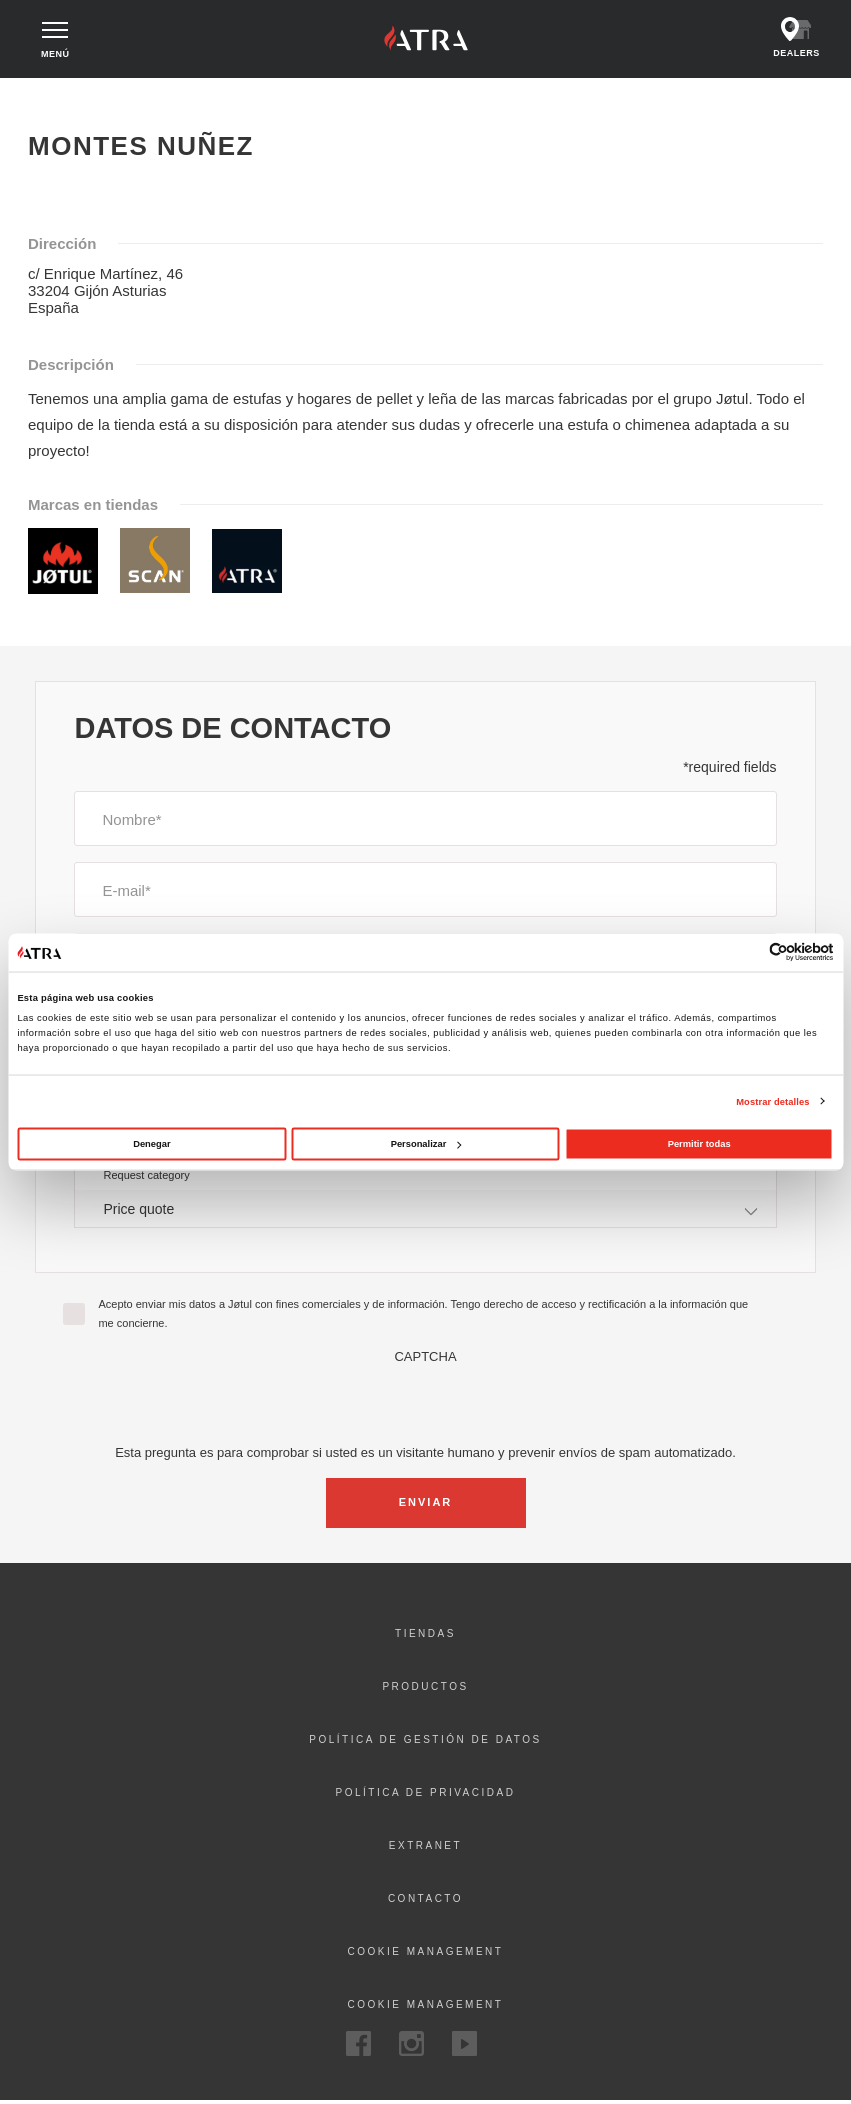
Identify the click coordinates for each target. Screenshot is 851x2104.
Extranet (425, 1848)
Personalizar (426, 1144)
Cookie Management (426, 2007)
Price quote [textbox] (138, 1211)
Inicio (49, 98)
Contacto (425, 1901)
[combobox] (425, 1210)
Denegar (151, 1144)
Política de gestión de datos (425, 1742)
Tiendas (425, 1636)
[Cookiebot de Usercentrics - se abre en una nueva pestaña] (746, 952)
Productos (425, 1689)
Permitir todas (699, 1144)
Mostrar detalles (772, 1101)
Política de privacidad (426, 1795)
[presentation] (426, 1405)
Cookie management (426, 1954)
